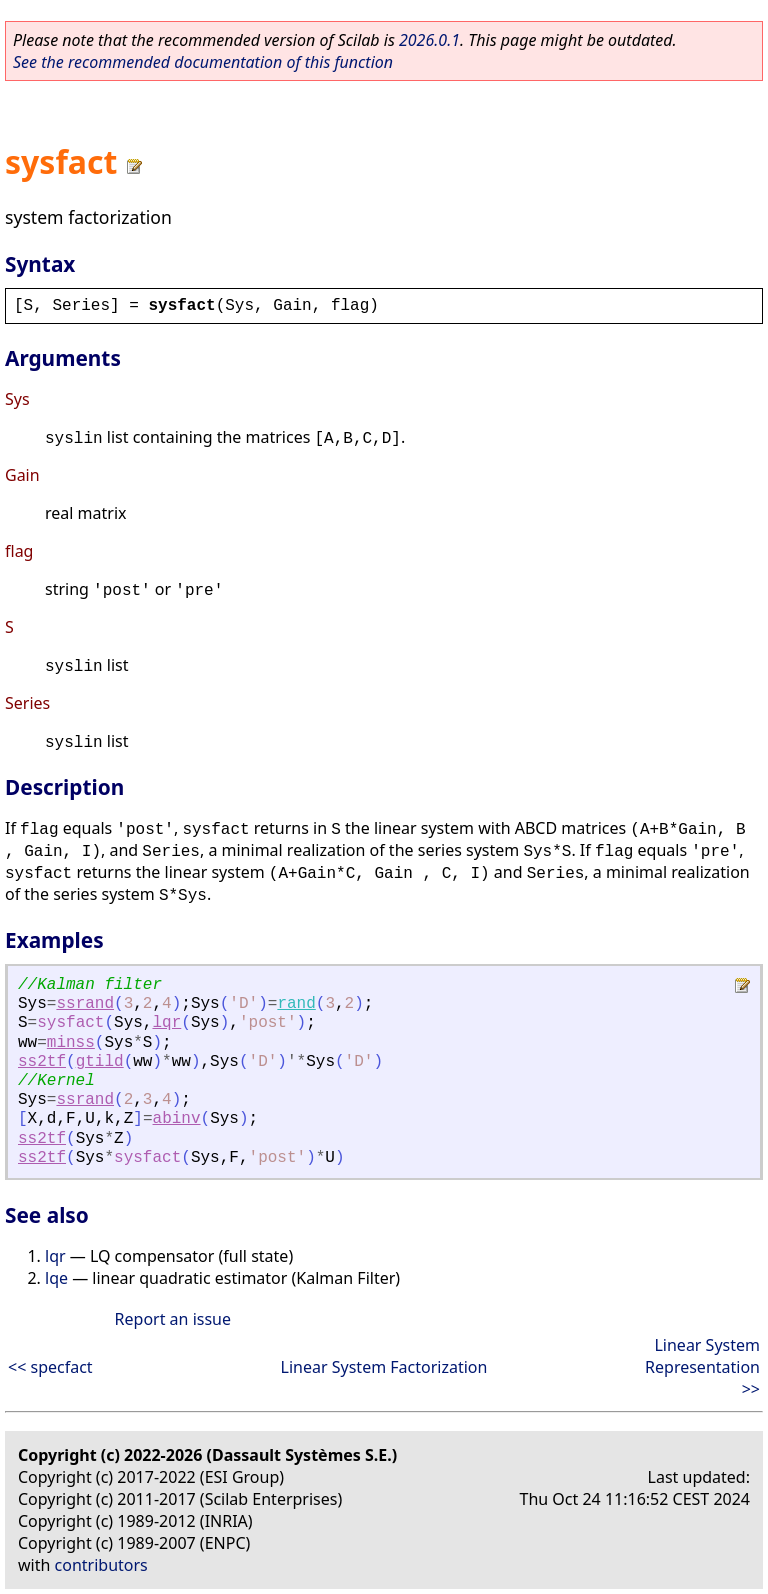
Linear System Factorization (384, 1367)
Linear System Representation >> (702, 1367)
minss (71, 1043)
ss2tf (42, 1062)
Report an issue (173, 1319)
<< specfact (50, 1367)
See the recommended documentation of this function (203, 62)
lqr (166, 1023)
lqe (56, 1278)
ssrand (85, 1004)
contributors (101, 1565)
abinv (177, 1119)
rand (296, 1004)
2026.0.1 (429, 40)
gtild (100, 1062)
